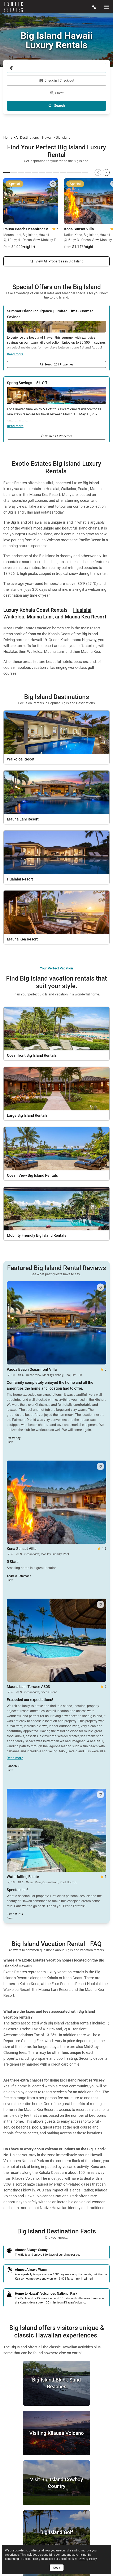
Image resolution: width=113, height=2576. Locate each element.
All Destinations (27, 138)
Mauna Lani (40, 617)
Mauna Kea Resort (85, 617)
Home (7, 138)
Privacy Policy (88, 2558)
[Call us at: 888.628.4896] (94, 7)
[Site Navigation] (106, 6)
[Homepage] (13, 7)
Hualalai (82, 610)
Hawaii (47, 138)
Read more (15, 354)
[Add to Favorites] (52, 183)
